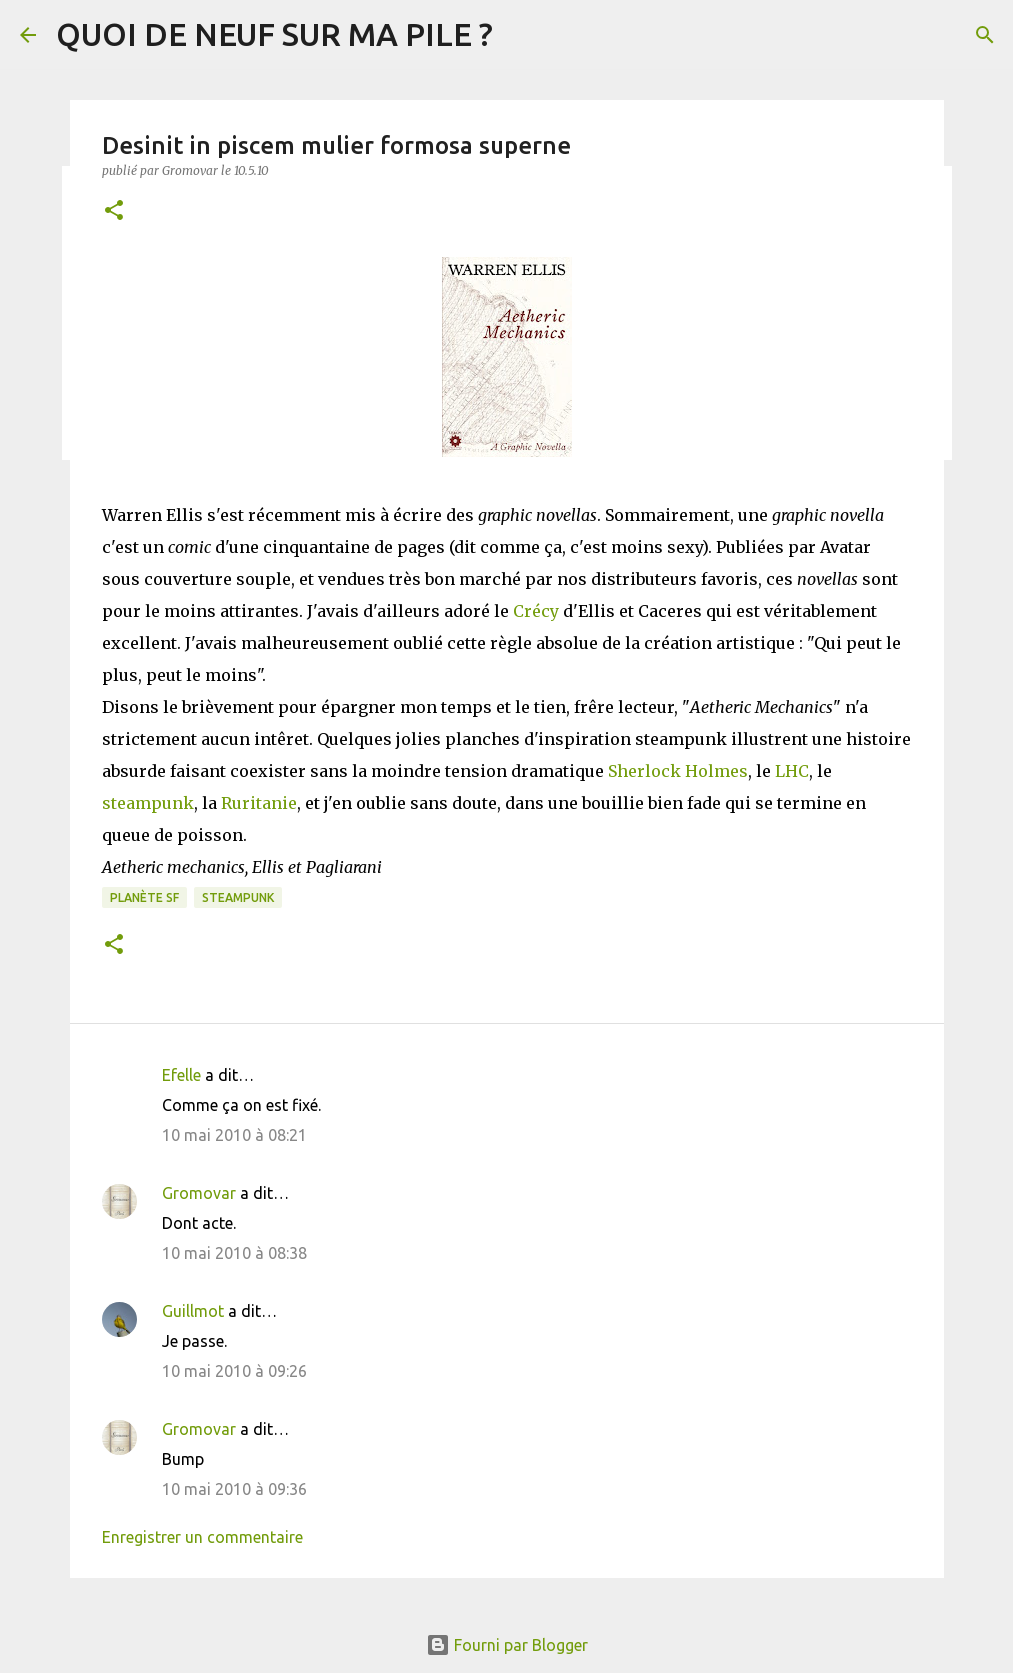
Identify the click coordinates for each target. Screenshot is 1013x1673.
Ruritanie (259, 803)
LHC (792, 771)
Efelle (181, 1075)
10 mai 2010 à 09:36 (234, 1489)
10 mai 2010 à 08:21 (234, 1135)
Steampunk (238, 897)
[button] (114, 211)
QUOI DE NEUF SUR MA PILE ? (274, 34)
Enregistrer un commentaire (202, 1537)
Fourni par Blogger (507, 1645)
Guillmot (193, 1311)
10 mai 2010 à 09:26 (234, 1371)
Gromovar (199, 1193)
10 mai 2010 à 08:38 (234, 1253)
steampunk (148, 803)
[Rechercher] (985, 35)
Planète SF (144, 897)
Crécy (536, 611)
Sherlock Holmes (678, 771)
